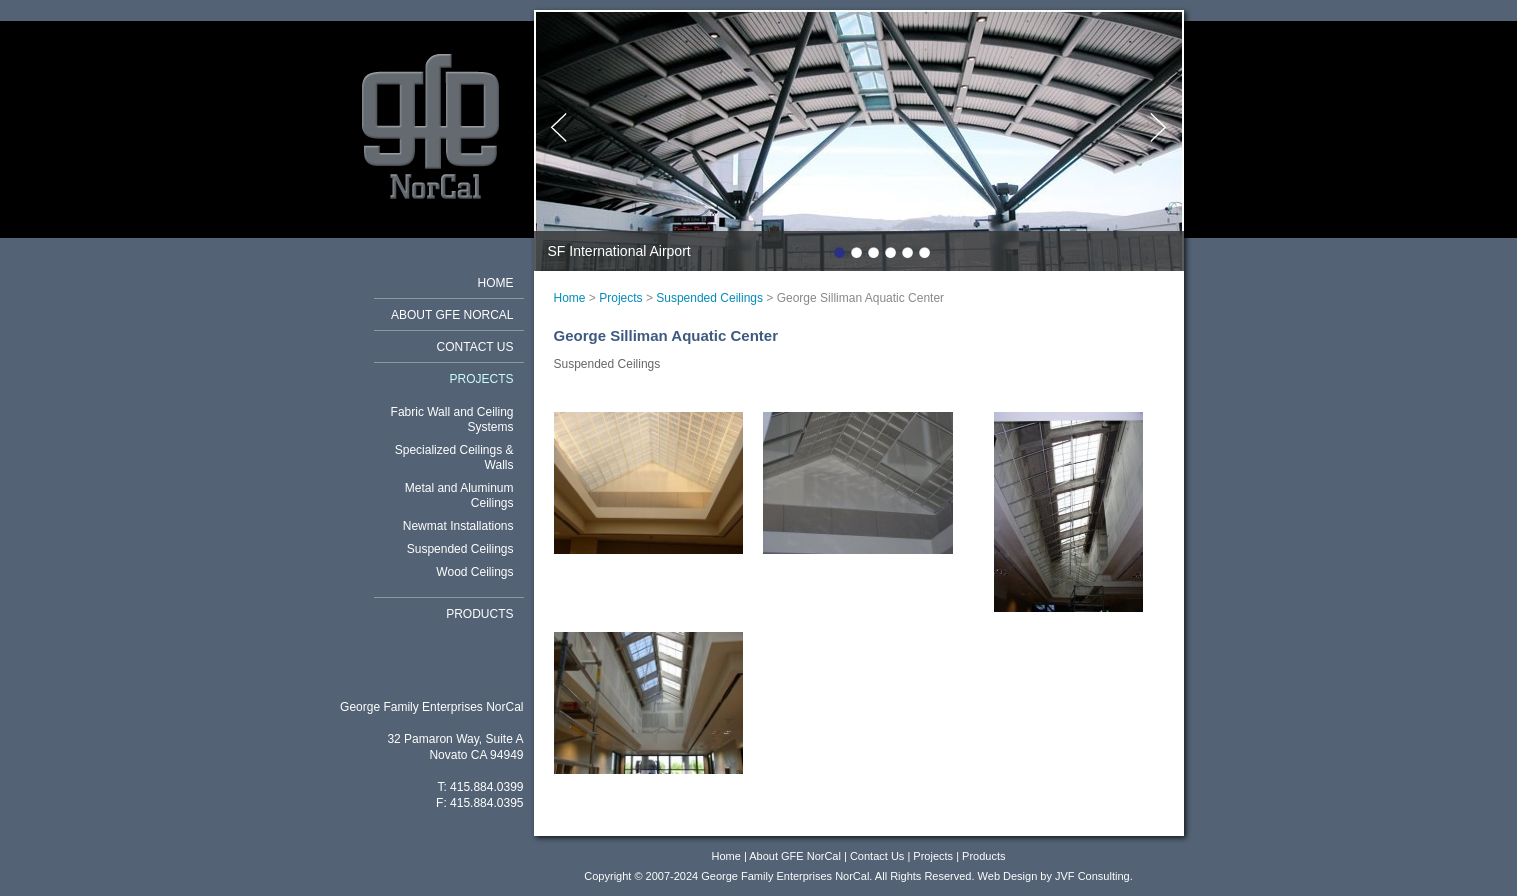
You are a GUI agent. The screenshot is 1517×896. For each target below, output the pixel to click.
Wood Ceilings (474, 572)
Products (479, 614)
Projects (481, 379)
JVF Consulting (1092, 876)
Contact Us (475, 347)
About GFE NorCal (452, 315)
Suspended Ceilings (460, 549)
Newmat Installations (458, 526)
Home (496, 283)
